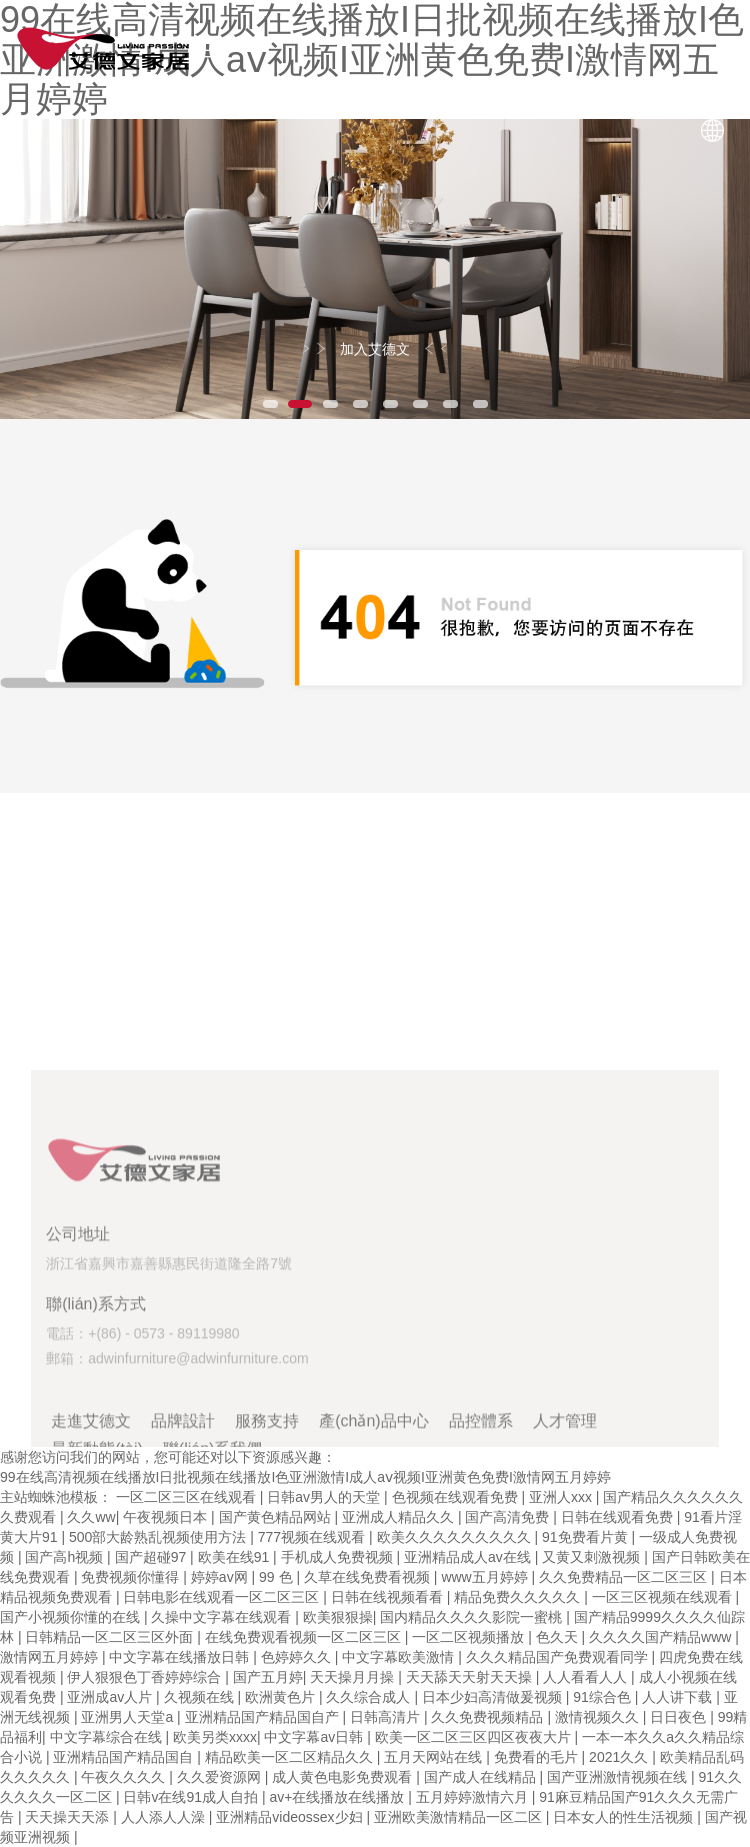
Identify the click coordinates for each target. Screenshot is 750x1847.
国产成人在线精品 (482, 1777)
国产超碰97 (152, 1557)
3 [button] (330, 404)
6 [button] (420, 404)
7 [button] (450, 404)
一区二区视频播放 (470, 1637)
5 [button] (390, 404)
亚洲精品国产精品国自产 (264, 1717)
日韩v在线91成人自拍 (192, 1797)
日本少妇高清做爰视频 (494, 1697)
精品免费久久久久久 (519, 1597)
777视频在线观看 (313, 1537)
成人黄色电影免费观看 (344, 1777)
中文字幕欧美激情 (400, 1657)
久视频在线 (201, 1697)
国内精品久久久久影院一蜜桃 (473, 1617)
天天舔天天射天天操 (471, 1677)
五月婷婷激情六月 (474, 1797)
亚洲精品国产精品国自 (125, 1757)
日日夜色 (680, 1717)
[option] (375, 269)
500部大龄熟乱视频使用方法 (159, 1537)
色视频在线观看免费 (457, 1497)
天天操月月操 (354, 1677)
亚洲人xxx (562, 1497)
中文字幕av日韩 (315, 1737)
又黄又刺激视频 (593, 1557)
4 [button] (360, 404)
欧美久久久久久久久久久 (456, 1537)
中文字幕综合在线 (108, 1737)
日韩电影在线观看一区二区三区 (223, 1597)
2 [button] (300, 404)
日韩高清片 (387, 1717)
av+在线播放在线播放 (338, 1797)
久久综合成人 (370, 1697)
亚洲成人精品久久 (400, 1517)
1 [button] (270, 404)
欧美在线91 (235, 1557)
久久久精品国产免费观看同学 (559, 1657)
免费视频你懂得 (132, 1577)
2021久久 (620, 1757)
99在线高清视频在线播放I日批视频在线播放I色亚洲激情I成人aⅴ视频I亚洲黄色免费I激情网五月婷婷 (305, 1477)
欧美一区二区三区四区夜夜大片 (475, 1737)
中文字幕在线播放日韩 (181, 1657)
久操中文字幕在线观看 (223, 1617)
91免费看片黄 (586, 1537)
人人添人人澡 (165, 1817)
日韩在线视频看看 (389, 1597)
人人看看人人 (587, 1677)
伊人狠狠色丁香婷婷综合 (146, 1677)
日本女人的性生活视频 (625, 1817)
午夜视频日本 (167, 1517)
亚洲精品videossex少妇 (291, 1817)
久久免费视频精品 (489, 1717)
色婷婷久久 (298, 1657)
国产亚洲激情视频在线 (619, 1777)
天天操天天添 (69, 1817)
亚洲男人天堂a (129, 1717)
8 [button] (480, 404)
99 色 (277, 1577)
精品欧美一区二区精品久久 (291, 1757)
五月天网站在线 (435, 1757)
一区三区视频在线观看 (664, 1597)
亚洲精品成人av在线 (469, 1557)
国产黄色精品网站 (277, 1517)
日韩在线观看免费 (619, 1517)
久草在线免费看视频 (369, 1577)
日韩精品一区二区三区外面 (111, 1637)
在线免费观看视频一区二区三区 (305, 1637)
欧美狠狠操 (338, 1617)
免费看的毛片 (538, 1757)
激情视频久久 (599, 1717)
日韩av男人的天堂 (325, 1497)
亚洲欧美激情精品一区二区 (460, 1817)
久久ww (91, 1517)
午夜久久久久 (125, 1777)
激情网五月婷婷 (51, 1657)
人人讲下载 (679, 1697)
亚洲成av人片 (111, 1697)
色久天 (559, 1637)
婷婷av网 (221, 1577)
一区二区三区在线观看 (188, 1497)
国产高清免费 (509, 1517)
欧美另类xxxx (215, 1737)
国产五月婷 (268, 1677)
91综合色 (603, 1697)
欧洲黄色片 (282, 1697)
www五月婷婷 (486, 1577)
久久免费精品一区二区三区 (625, 1577)
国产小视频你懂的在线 (72, 1617)
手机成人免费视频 (339, 1557)
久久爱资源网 (221, 1777)
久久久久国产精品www (662, 1637)
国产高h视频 (66, 1557)
